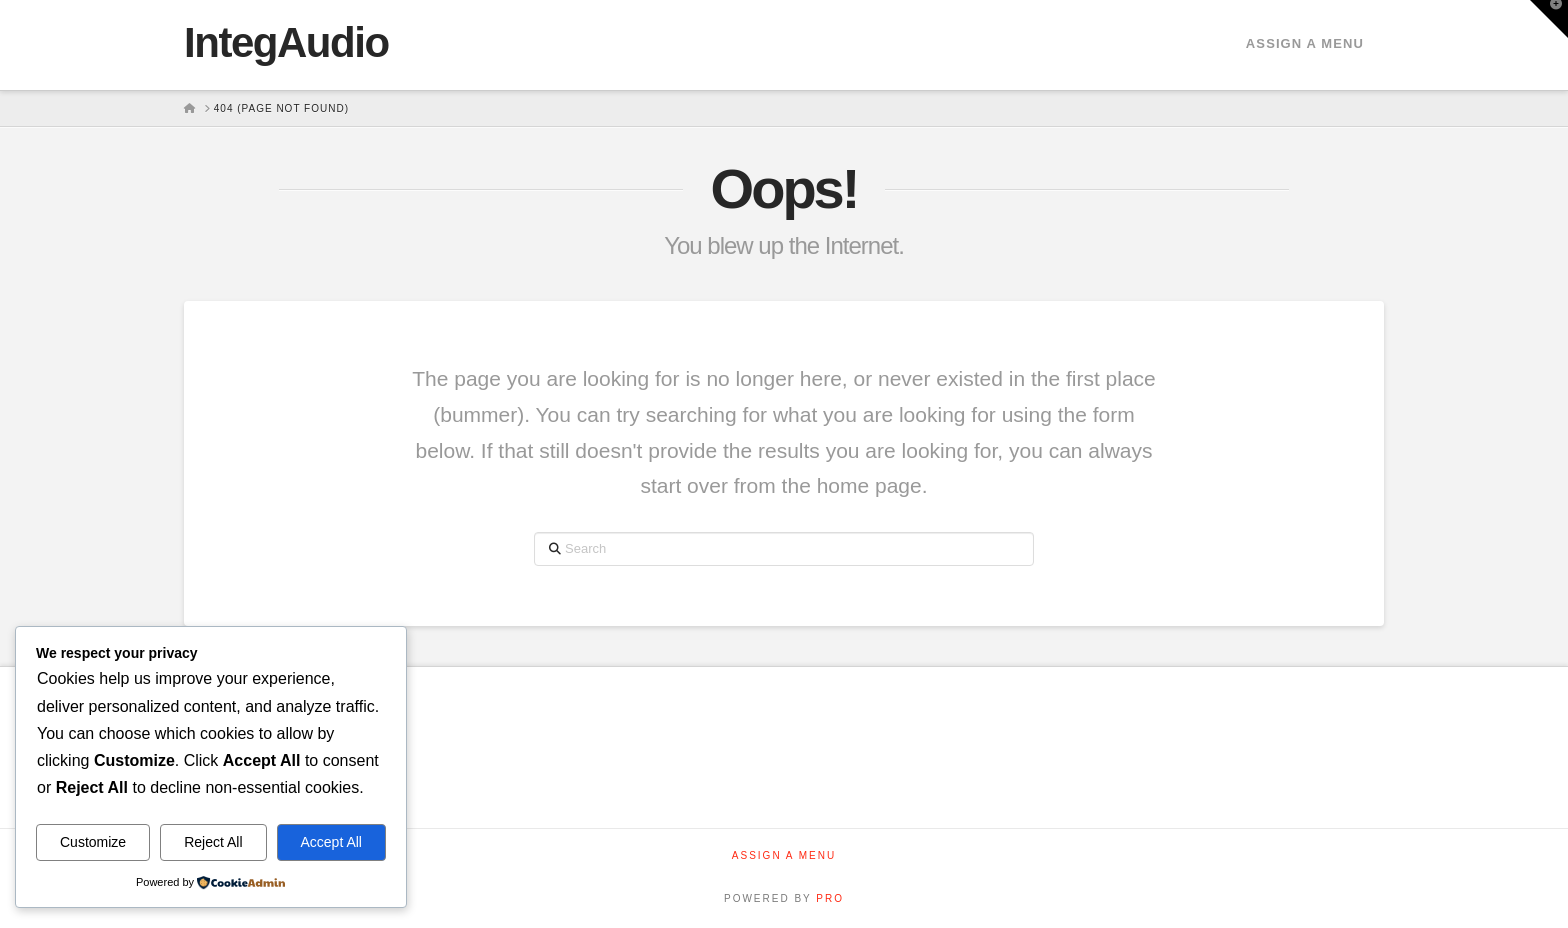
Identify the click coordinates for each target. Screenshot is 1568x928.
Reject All (213, 842)
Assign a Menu (1305, 43)
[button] (1549, 19)
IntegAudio (286, 43)
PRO (830, 898)
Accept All (331, 842)
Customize (93, 842)
